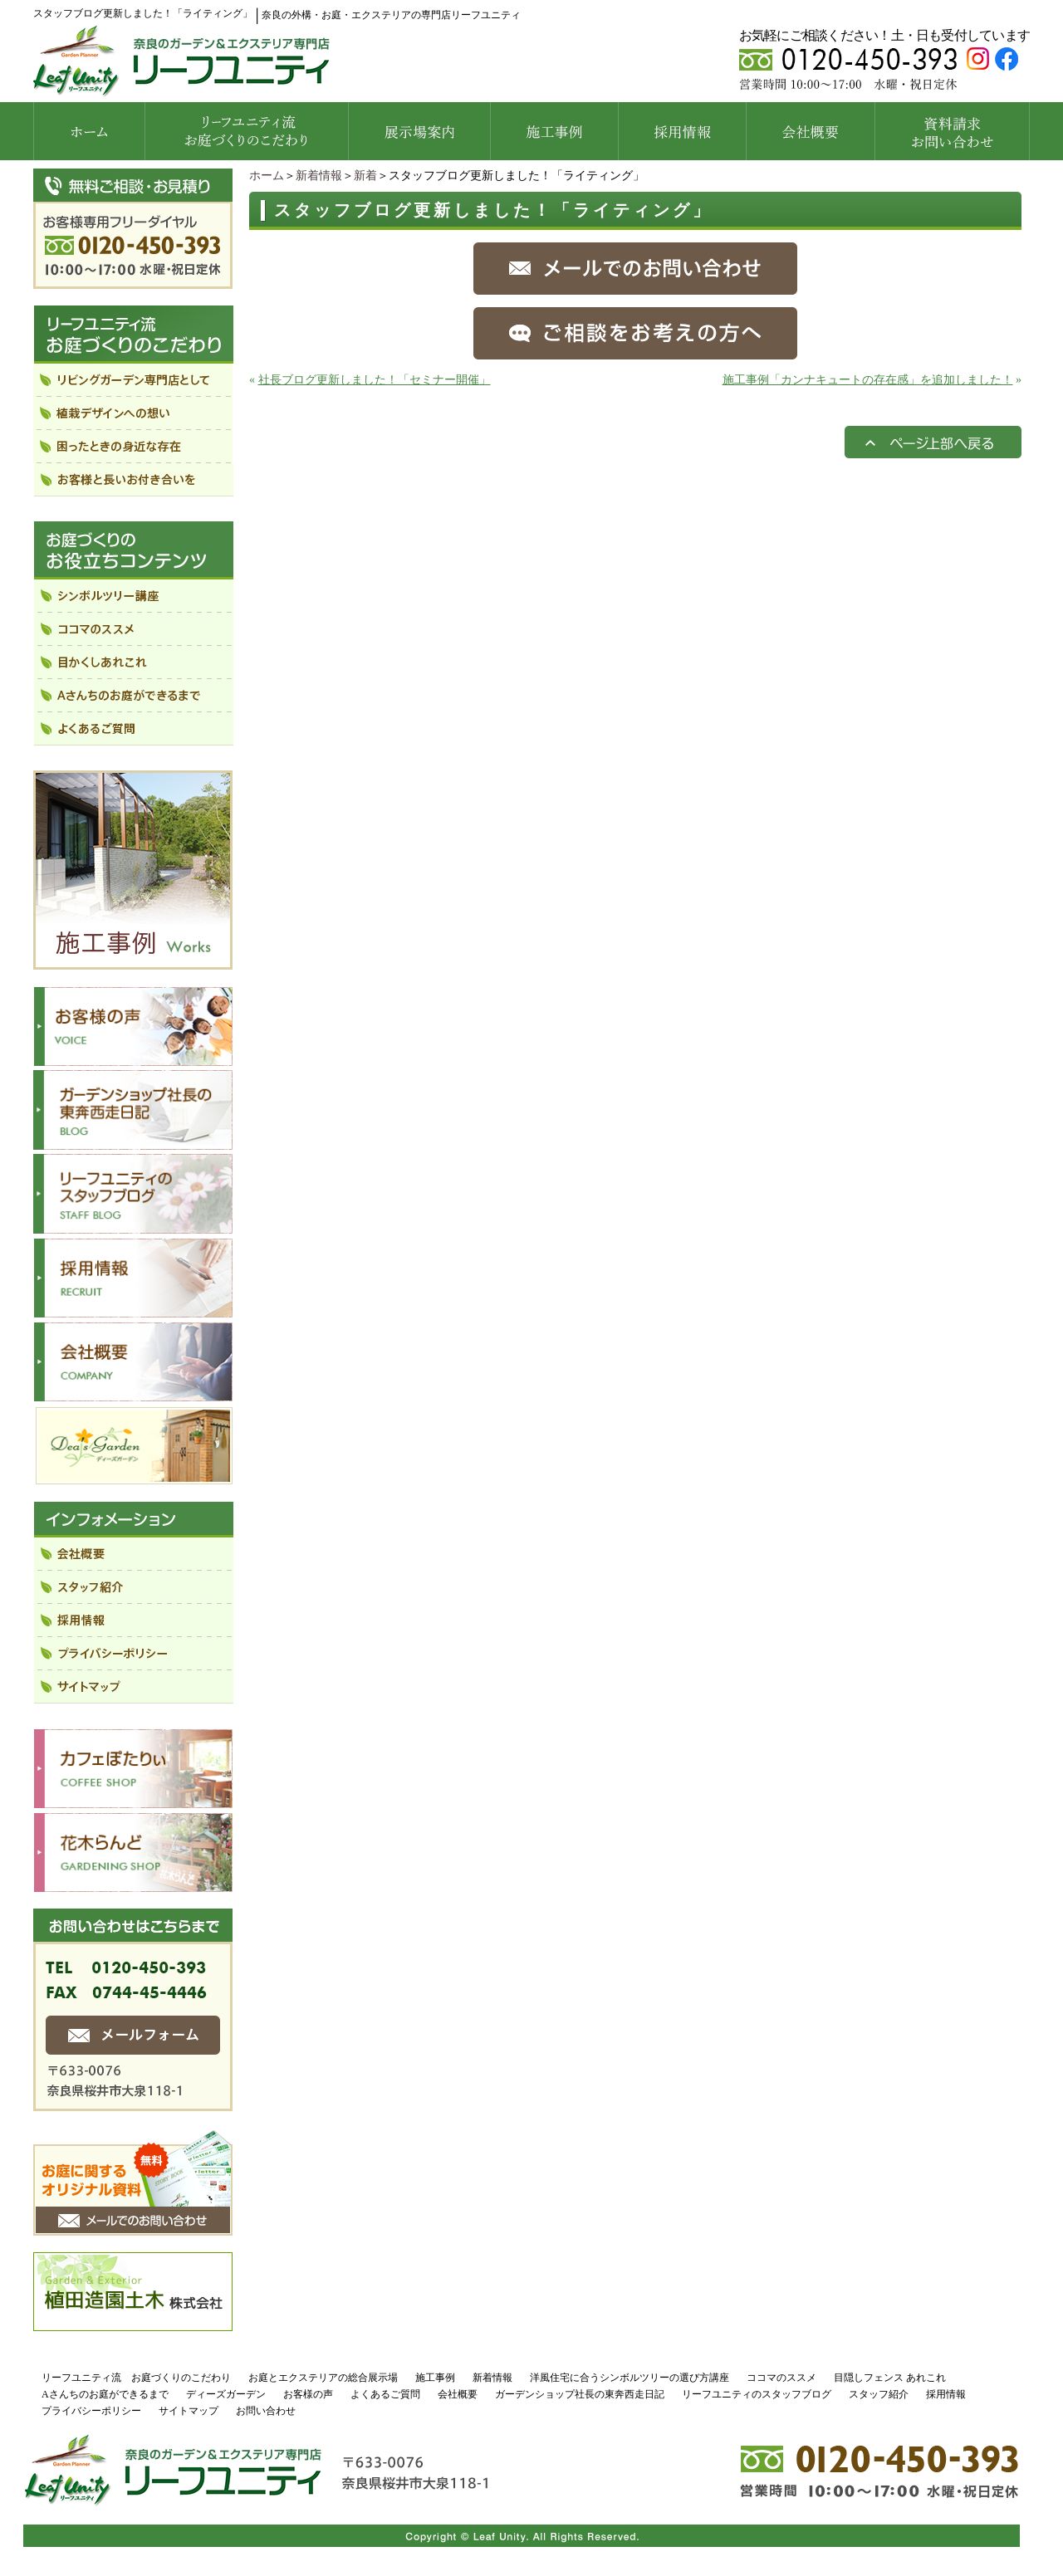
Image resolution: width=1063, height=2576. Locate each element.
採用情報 (946, 2394)
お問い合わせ (266, 2411)
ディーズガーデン (226, 2394)
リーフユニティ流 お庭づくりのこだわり (136, 2377)
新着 (365, 175)
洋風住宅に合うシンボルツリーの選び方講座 (629, 2377)
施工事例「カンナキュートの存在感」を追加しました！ (868, 380)
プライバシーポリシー (91, 2411)
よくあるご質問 (385, 2394)
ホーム (266, 175)
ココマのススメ (781, 2377)
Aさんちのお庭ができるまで (105, 2394)
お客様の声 (308, 2394)
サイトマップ (188, 2411)
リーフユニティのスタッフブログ (756, 2394)
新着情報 (319, 175)
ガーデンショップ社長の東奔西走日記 (579, 2394)
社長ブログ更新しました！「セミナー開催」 (374, 380)
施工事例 (435, 2377)
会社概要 (458, 2394)
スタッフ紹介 (879, 2394)
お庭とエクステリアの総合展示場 (323, 2377)
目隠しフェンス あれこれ (890, 2377)
